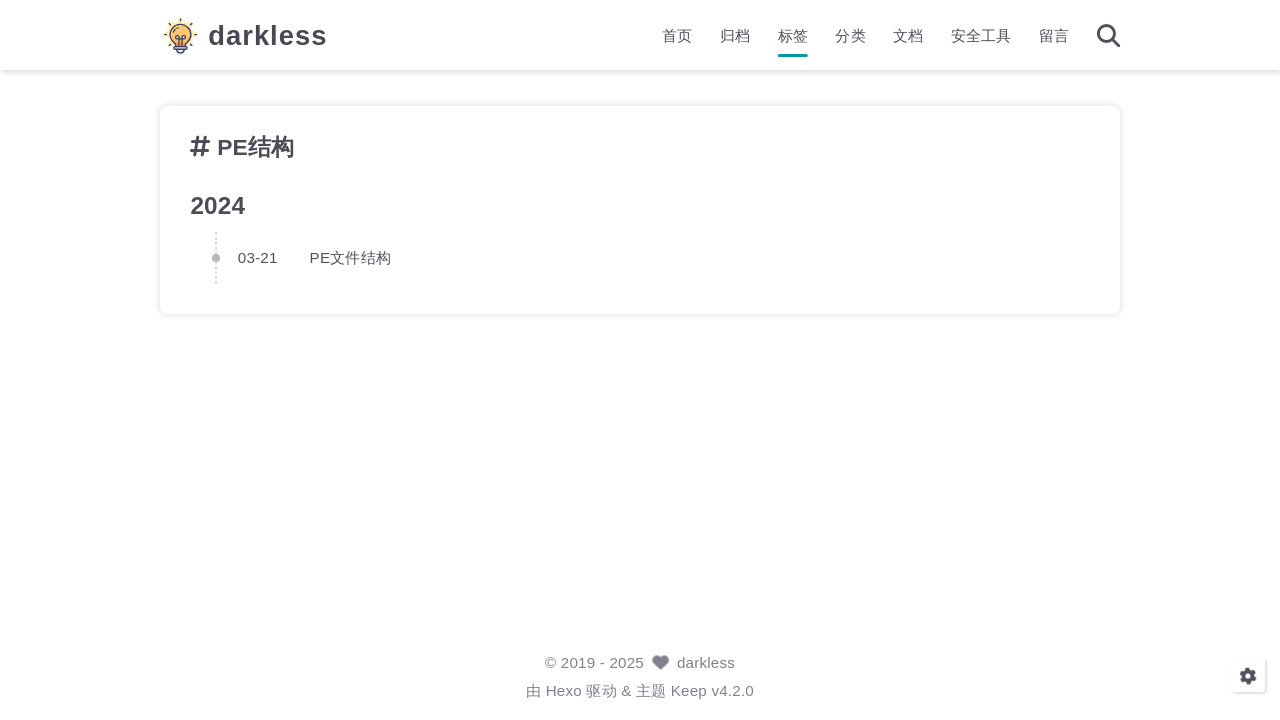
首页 (677, 35)
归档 (735, 35)
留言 (1054, 35)
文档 (908, 35)
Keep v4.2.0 (712, 690)
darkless (267, 35)
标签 (793, 35)
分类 (850, 35)
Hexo (564, 690)
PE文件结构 (350, 256)
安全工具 (981, 35)
